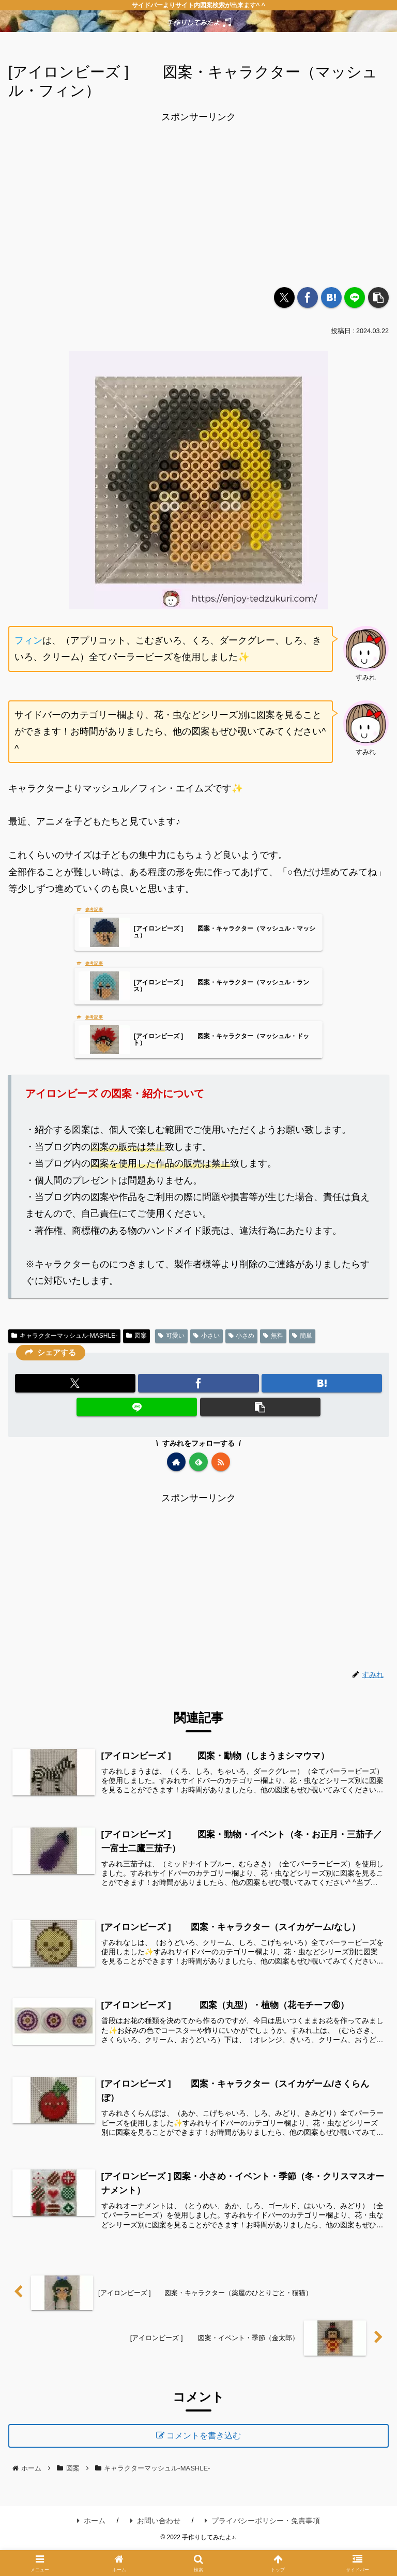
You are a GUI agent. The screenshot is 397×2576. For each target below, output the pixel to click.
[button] (378, 297)
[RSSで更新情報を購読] (220, 1466)
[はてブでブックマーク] (331, 297)
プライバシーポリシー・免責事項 (262, 2545)
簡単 (302, 1340)
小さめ (241, 1340)
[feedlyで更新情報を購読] (198, 1466)
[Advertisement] (198, 197)
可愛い (171, 1340)
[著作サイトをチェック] (176, 1466)
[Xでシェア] (284, 297)
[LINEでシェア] (354, 297)
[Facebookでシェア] (307, 297)
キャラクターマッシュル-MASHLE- (64, 1340)
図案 (136, 1340)
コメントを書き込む (206, 2458)
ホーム (91, 2545)
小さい (206, 1340)
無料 (273, 1340)
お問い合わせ (155, 2545)
